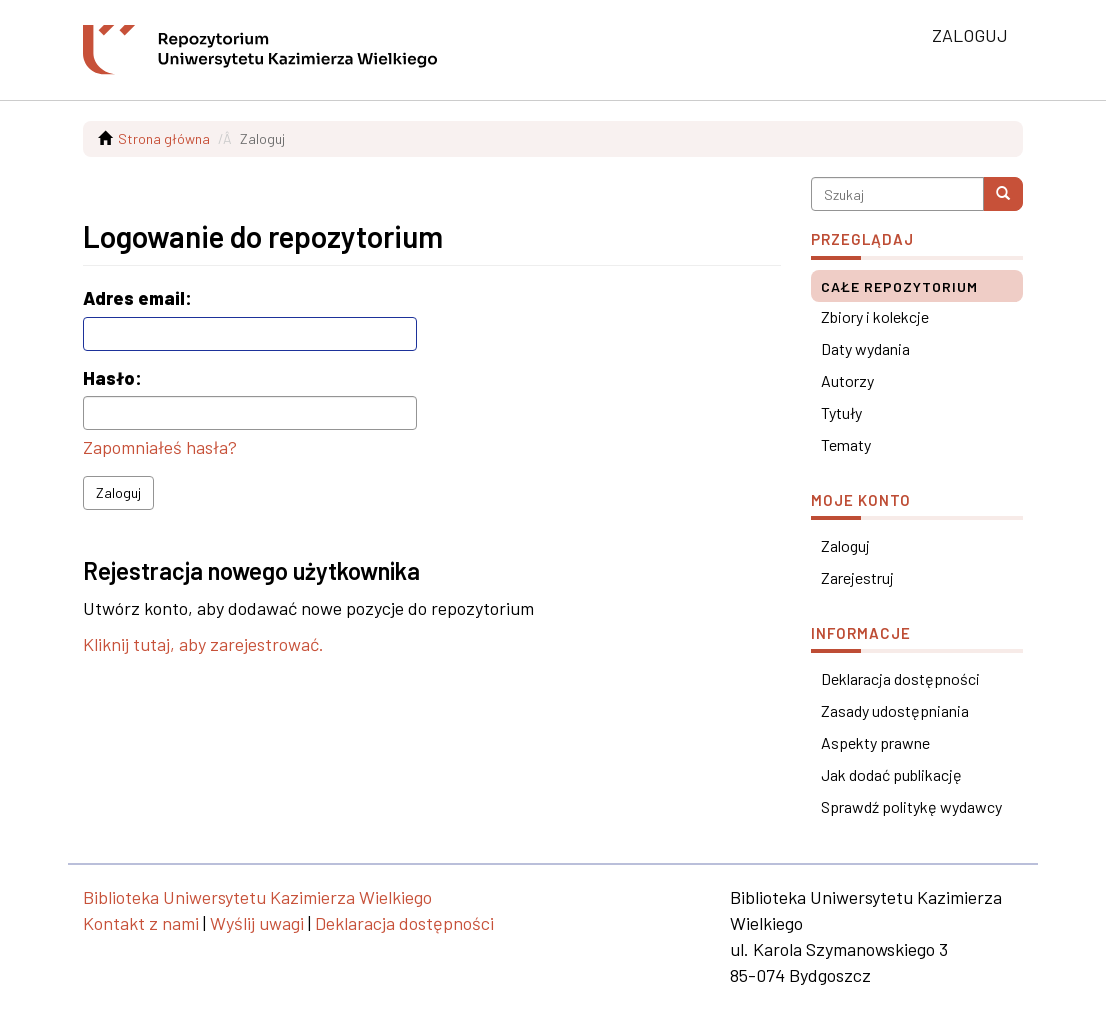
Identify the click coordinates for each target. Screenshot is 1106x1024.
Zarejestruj (857, 577)
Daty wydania (865, 348)
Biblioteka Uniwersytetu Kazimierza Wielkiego (257, 897)
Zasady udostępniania (895, 710)
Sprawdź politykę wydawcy (911, 806)
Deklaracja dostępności (900, 678)
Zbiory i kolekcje (875, 316)
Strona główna (164, 138)
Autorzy (847, 380)
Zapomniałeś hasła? (160, 447)
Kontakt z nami (141, 923)
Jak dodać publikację (891, 774)
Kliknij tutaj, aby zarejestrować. (203, 644)
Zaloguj (118, 492)
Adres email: (139, 298)
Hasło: (114, 378)
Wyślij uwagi (257, 923)
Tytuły (841, 412)
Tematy (846, 444)
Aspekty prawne (875, 742)
